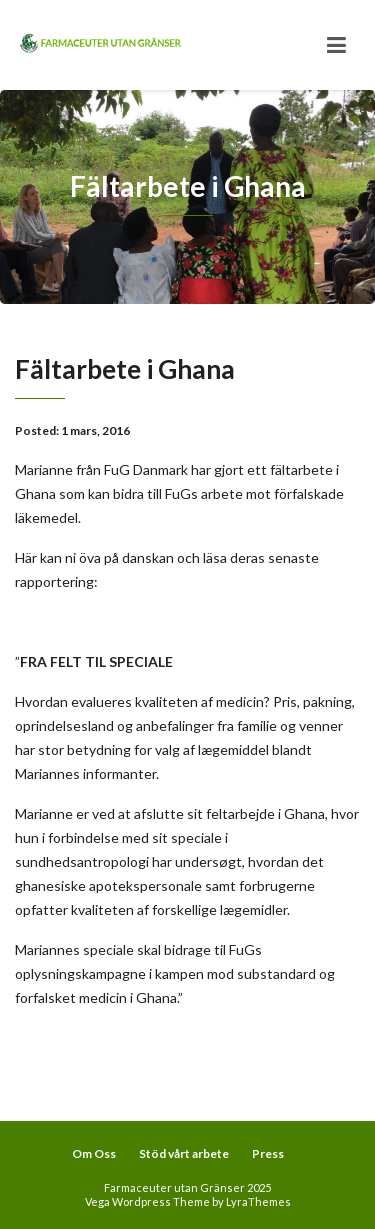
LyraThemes (258, 1201)
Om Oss (94, 1153)
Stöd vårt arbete (184, 1153)
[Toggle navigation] (336, 45)
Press (268, 1153)
